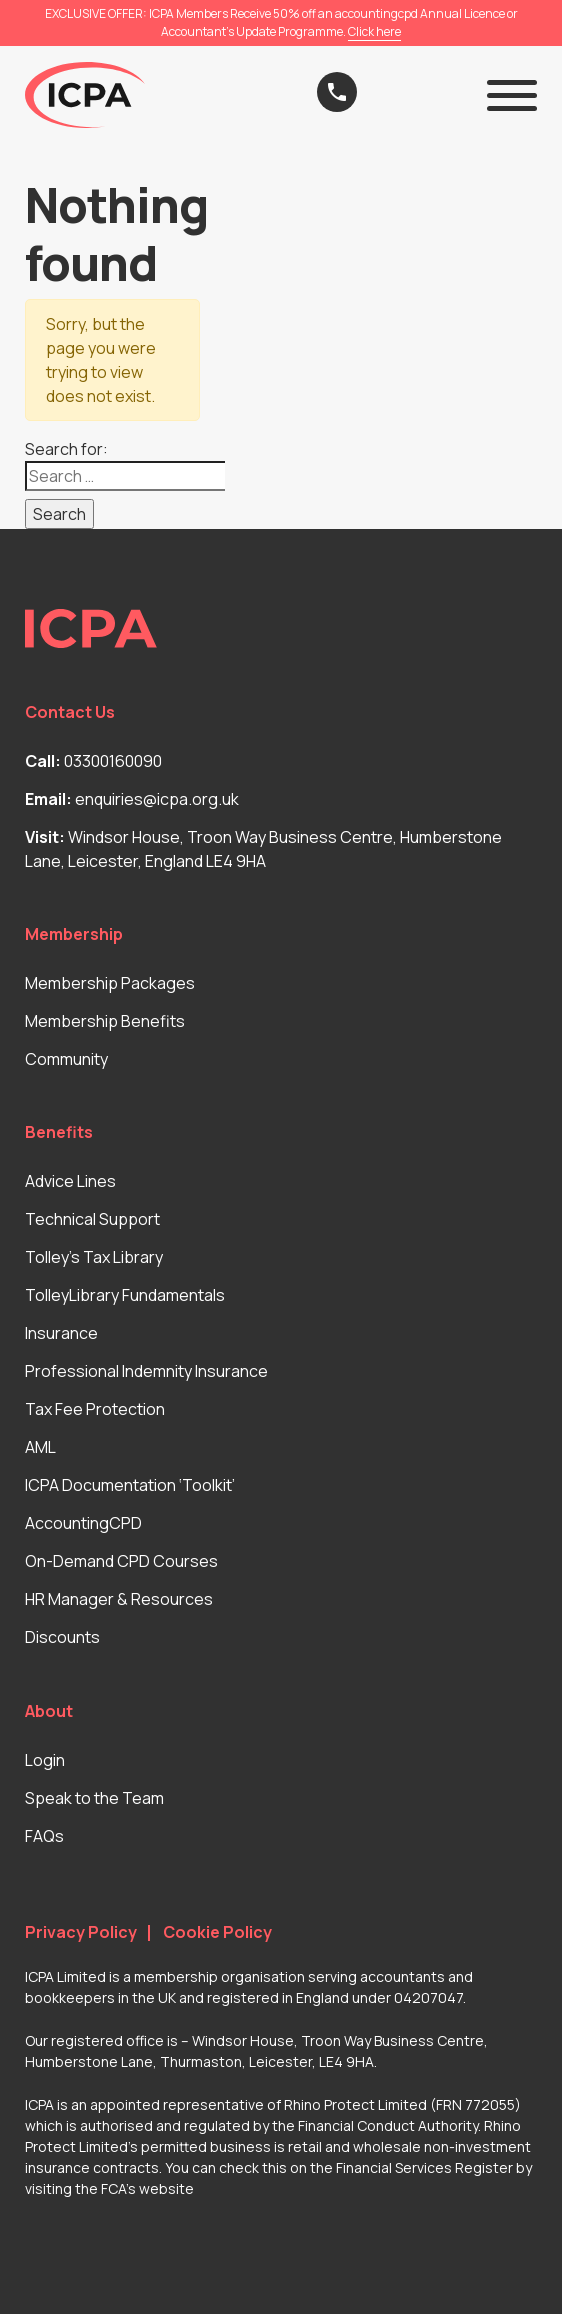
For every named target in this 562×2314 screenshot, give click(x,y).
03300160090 (113, 761)
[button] (512, 95)
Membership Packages (110, 983)
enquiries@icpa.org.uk (157, 799)
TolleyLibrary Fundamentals (125, 1295)
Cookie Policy (217, 1932)
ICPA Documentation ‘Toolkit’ (130, 1485)
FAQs (44, 1836)
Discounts (62, 1637)
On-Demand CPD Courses (121, 1561)
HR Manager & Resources (119, 1599)
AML (40, 1447)
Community (66, 1059)
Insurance (61, 1333)
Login (45, 1760)
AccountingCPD (83, 1523)
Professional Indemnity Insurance (146, 1371)
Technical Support (92, 1219)
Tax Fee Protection (95, 1409)
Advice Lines (70, 1181)
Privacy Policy (81, 1932)
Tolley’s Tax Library (94, 1257)
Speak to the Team (94, 1798)
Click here (374, 31)
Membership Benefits (105, 1021)
